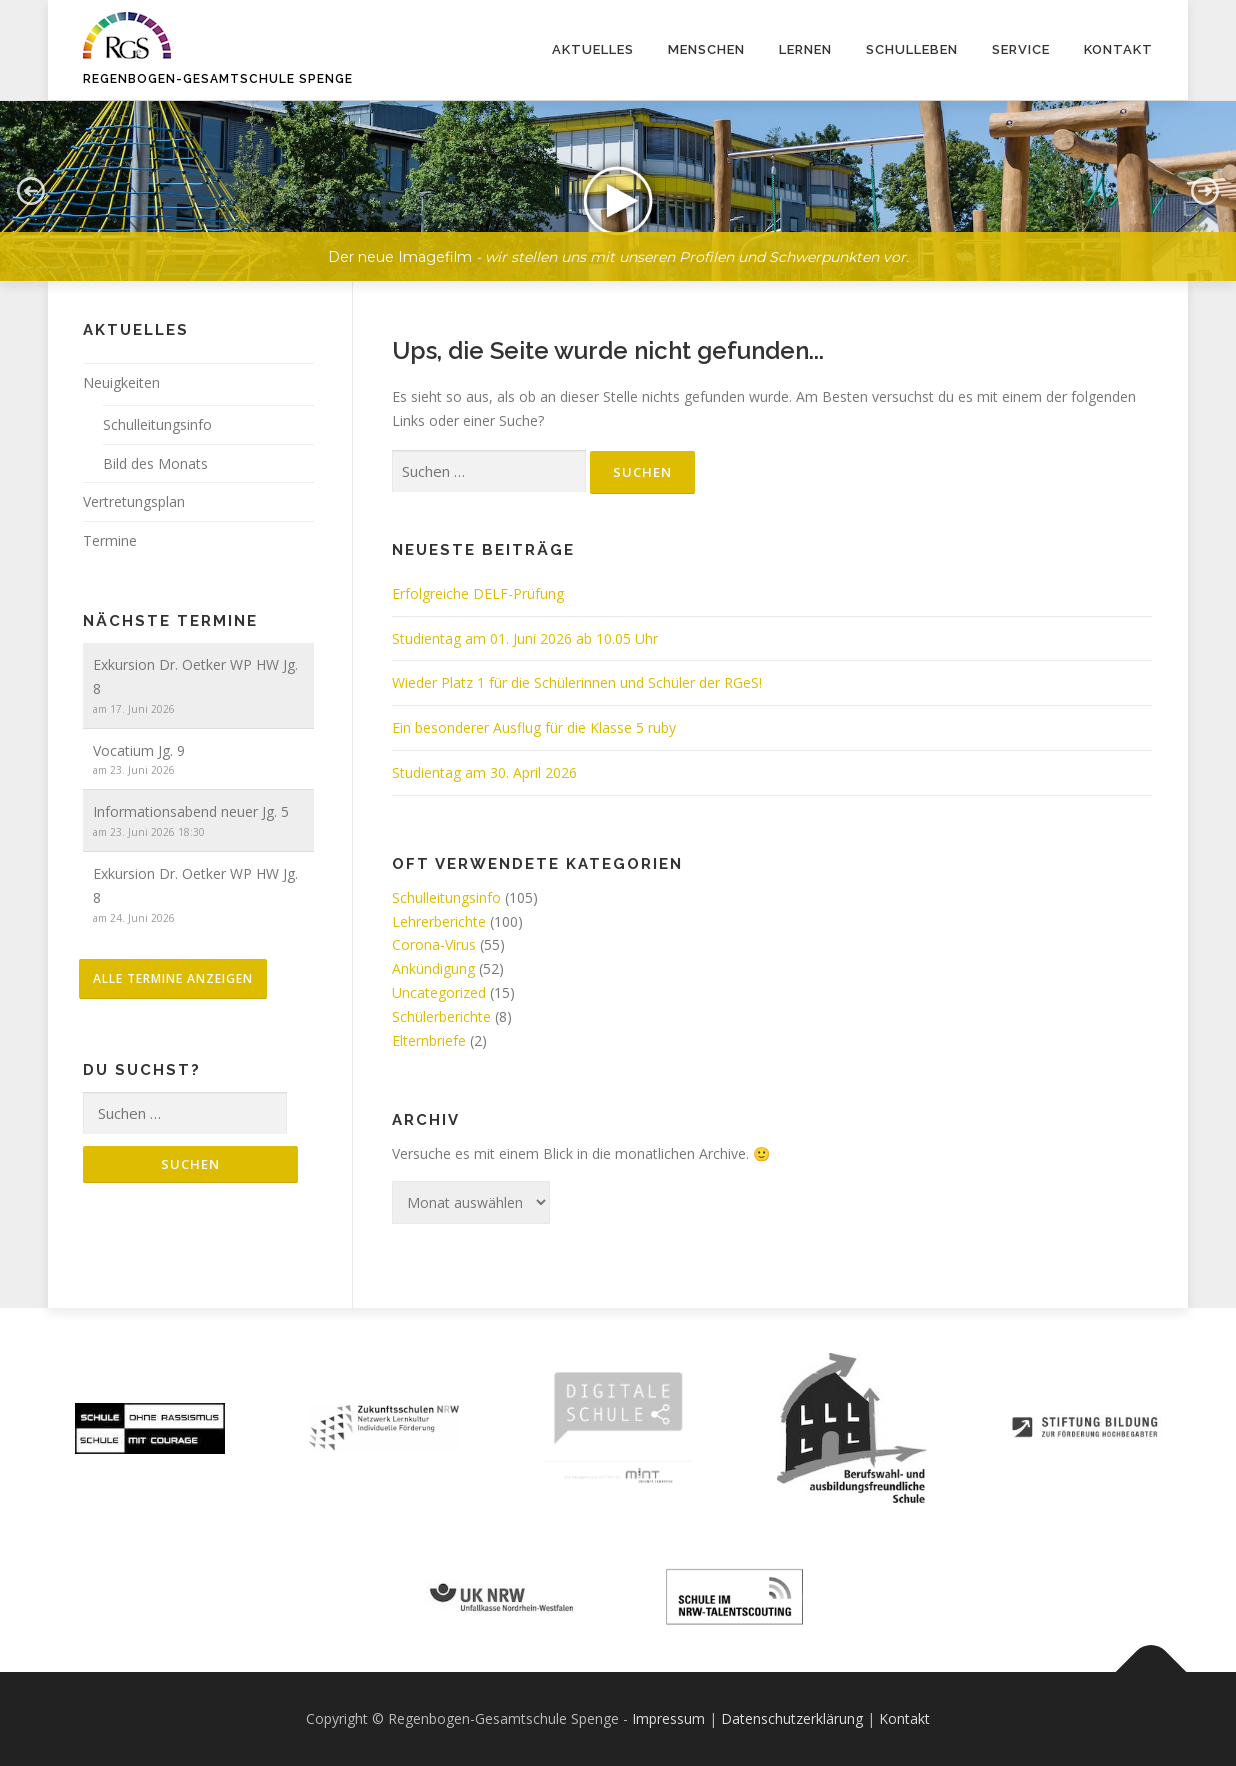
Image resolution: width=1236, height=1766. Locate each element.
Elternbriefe (429, 1040)
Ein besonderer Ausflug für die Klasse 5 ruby (534, 727)
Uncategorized (439, 992)
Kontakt (1118, 49)
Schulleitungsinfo (446, 897)
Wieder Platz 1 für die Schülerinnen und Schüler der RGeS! (577, 682)
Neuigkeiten (121, 382)
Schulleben (912, 49)
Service (1021, 49)
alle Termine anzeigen (173, 978)
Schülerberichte (441, 1016)
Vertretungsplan (134, 501)
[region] (618, 176)
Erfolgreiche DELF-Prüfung (478, 593)
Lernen (805, 49)
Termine (110, 540)
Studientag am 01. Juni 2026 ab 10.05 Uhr (525, 638)
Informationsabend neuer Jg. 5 (191, 811)
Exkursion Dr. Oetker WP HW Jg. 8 (195, 676)
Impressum (668, 1718)
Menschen (706, 49)
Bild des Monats (155, 463)
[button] (618, 191)
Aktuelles (593, 49)
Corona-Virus (434, 944)
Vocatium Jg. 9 (139, 750)
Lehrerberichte (439, 921)
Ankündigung (433, 968)
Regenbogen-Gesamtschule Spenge (218, 79)
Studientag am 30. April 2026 (484, 772)
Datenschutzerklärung (792, 1718)
